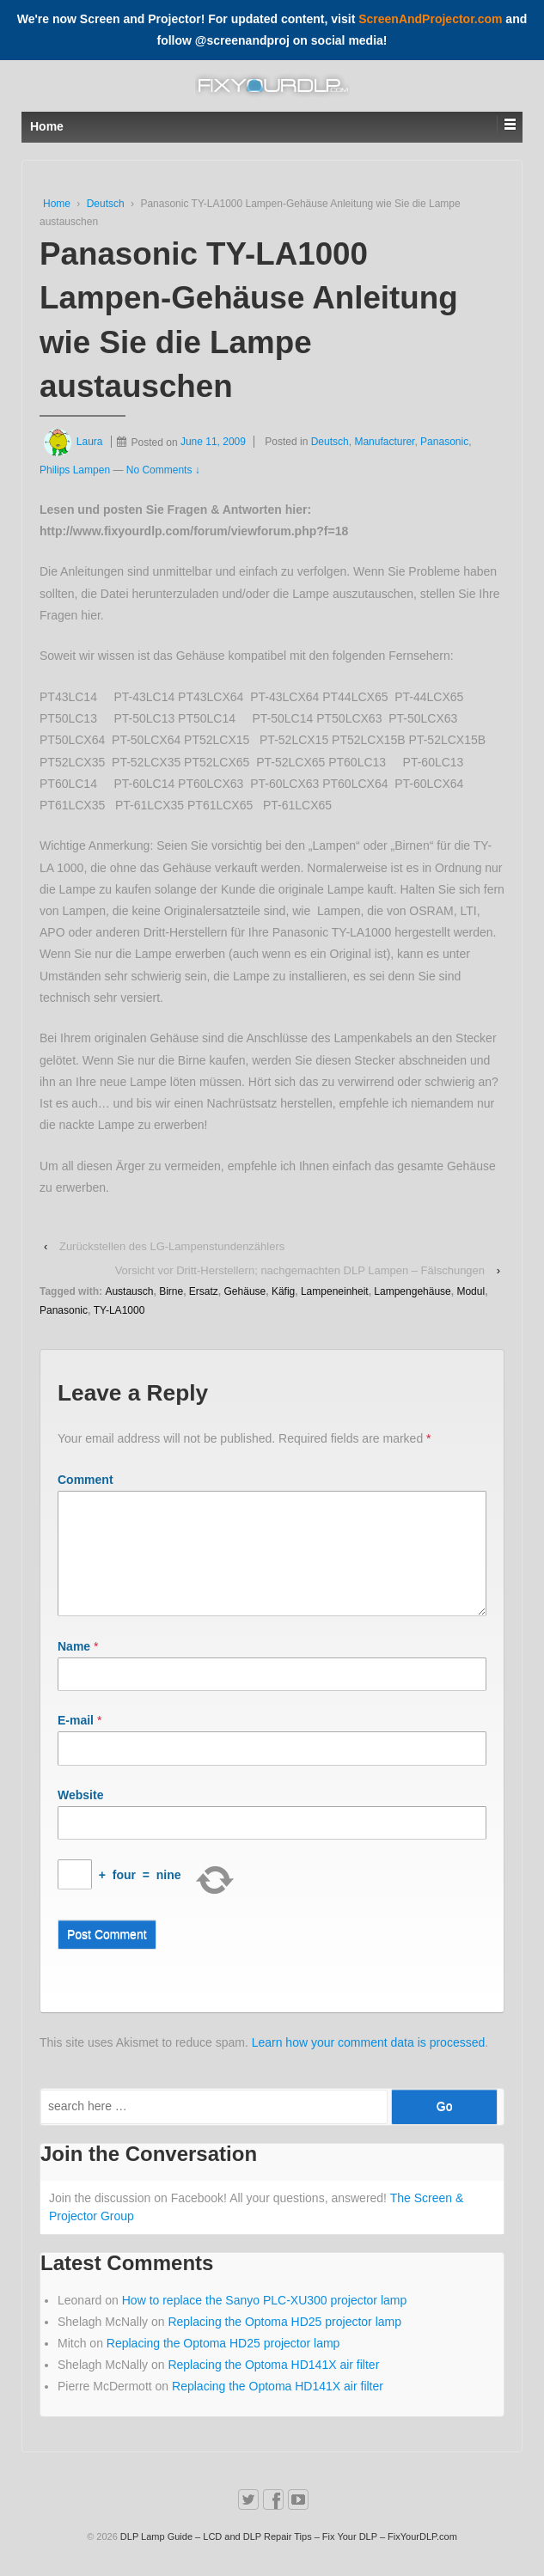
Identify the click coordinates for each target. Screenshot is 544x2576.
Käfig (283, 1291)
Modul (470, 1291)
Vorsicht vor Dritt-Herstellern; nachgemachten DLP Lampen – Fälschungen (300, 1270)
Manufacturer (384, 442)
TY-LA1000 (119, 1310)
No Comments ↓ (163, 470)
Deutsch (106, 204)
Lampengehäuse (412, 1291)
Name (74, 1667)
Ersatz (203, 1291)
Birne (171, 1291)
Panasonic (444, 442)
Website (80, 1815)
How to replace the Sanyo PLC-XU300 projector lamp (264, 2321)
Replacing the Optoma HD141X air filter (273, 2385)
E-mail (76, 1741)
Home (56, 204)
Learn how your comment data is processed (369, 2063)
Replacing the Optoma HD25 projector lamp (284, 2342)
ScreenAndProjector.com (430, 19)
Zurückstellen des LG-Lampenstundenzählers (171, 1246)
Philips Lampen (75, 470)
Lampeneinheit (335, 1291)
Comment (85, 1479)
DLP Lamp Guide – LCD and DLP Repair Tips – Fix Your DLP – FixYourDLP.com (287, 2557)
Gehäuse (245, 1291)
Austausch (129, 1291)
